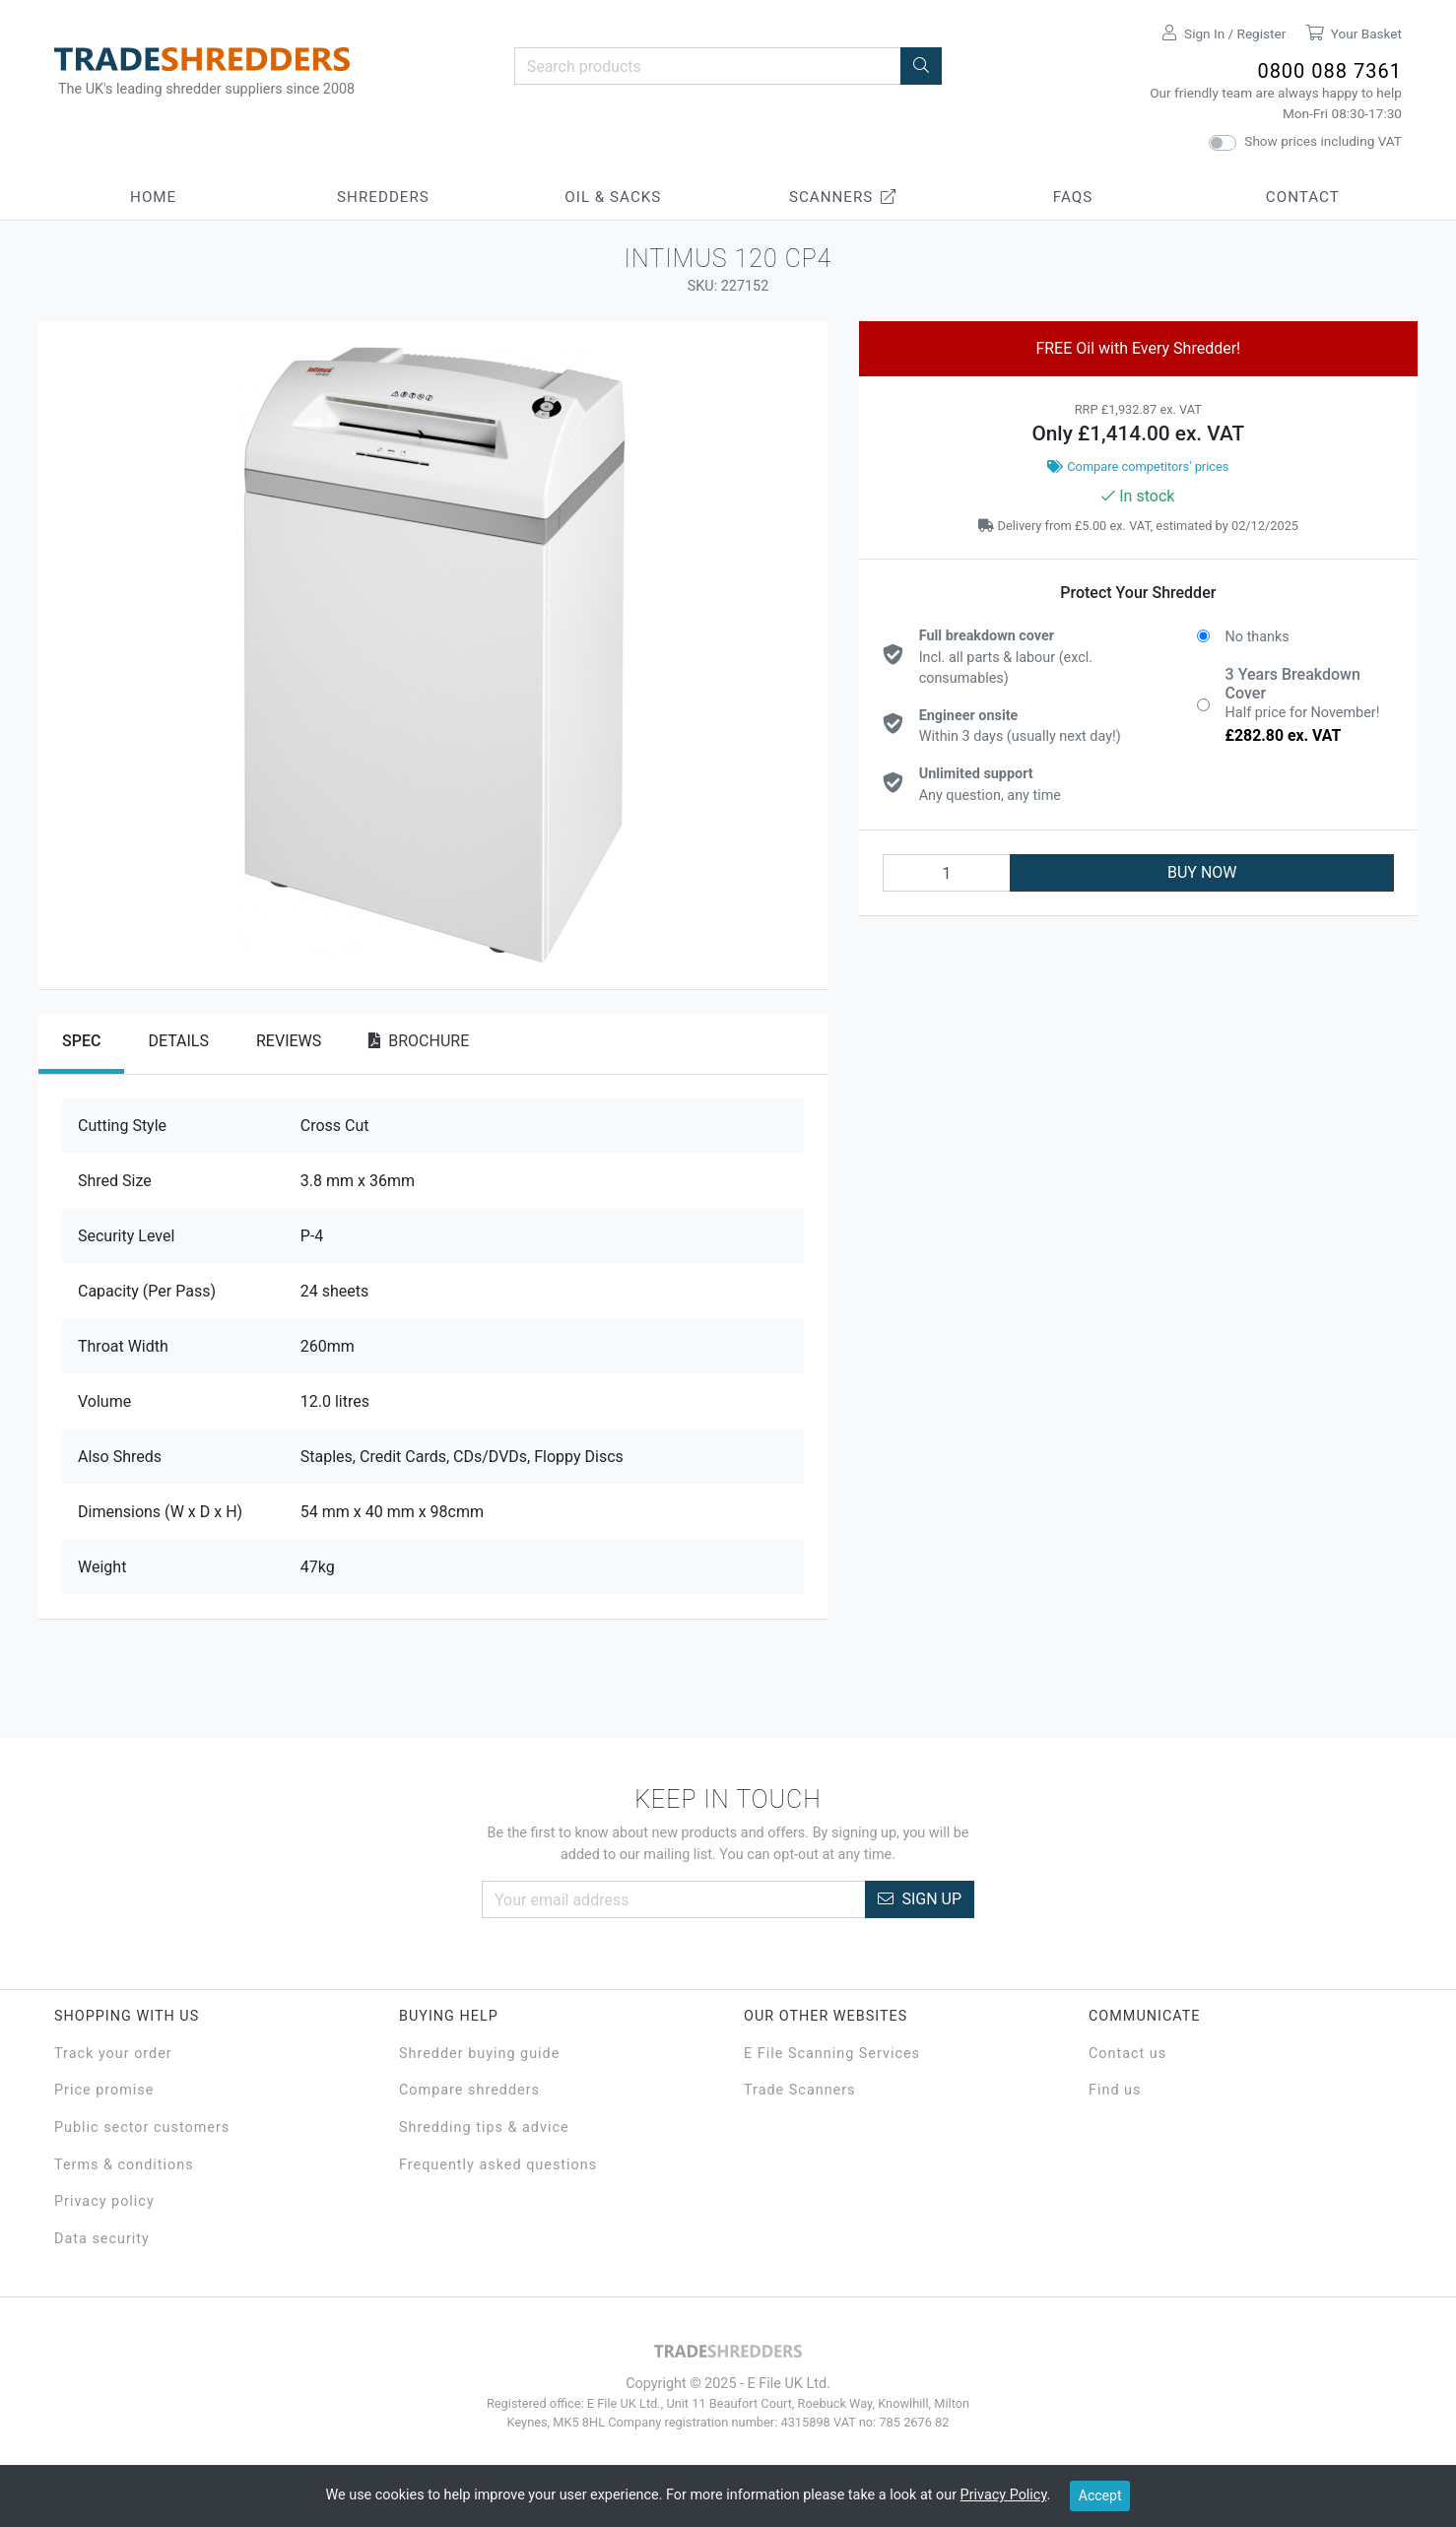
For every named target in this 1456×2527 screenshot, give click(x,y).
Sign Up (919, 1899)
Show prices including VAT (1323, 141)
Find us (1115, 2090)
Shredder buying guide (479, 2053)
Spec (81, 1040)
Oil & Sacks (612, 197)
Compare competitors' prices (1137, 466)
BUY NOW (1202, 872)
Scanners (843, 197)
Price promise (104, 2090)
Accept (1100, 2495)
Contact (1303, 197)
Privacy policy (104, 2201)
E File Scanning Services (832, 2053)
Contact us (1127, 2053)
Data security (102, 2238)
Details (178, 1040)
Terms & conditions (124, 2165)
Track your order (113, 2053)
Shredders (383, 197)
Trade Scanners (800, 2090)
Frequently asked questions (498, 2165)
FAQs (1072, 197)
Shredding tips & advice (484, 2127)
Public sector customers (142, 2127)
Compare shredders (469, 2090)
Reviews (288, 1040)
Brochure (418, 1040)
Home (153, 197)
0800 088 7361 (1329, 71)
